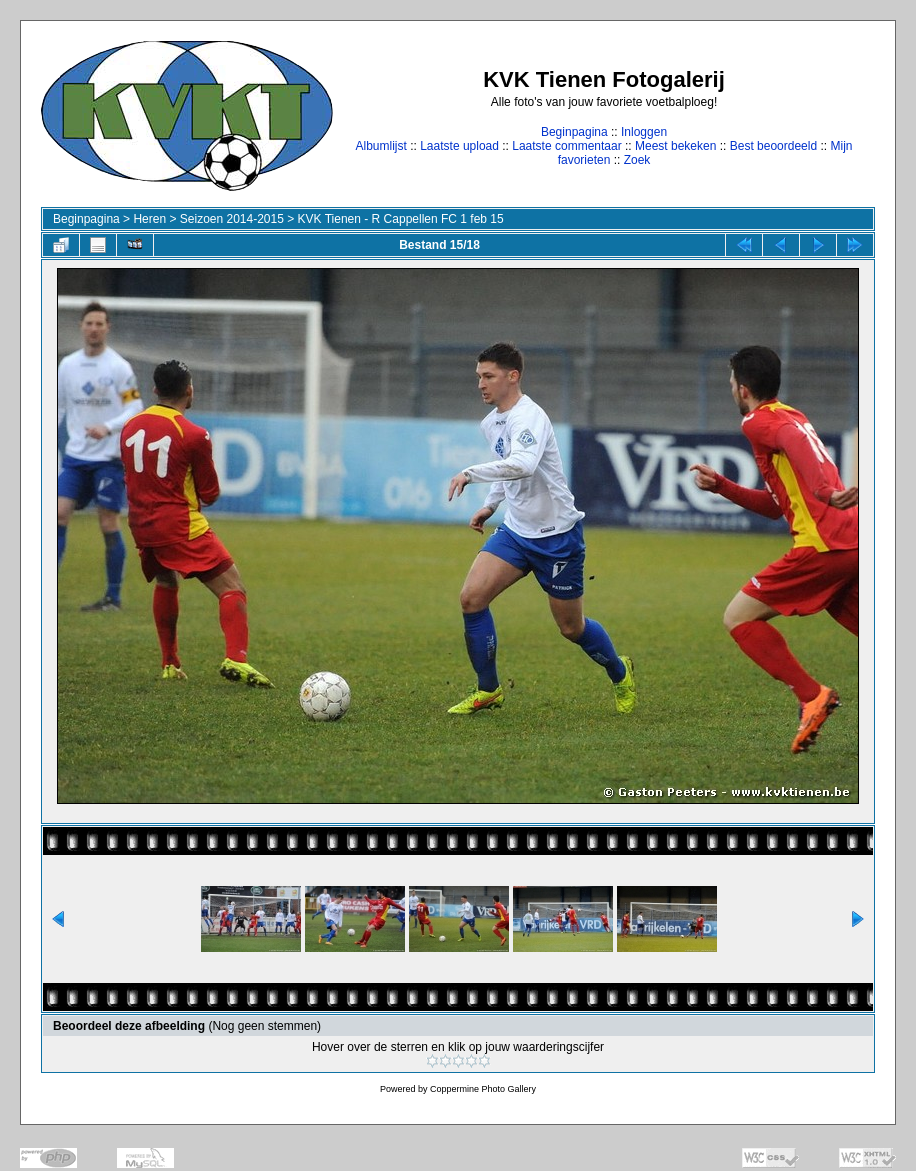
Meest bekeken (675, 146)
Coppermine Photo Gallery (483, 1089)
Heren (149, 219)
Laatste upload (459, 146)
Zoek (637, 160)
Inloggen (644, 132)
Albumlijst (380, 146)
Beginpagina (574, 132)
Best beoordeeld (773, 146)
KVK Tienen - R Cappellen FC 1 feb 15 (401, 219)
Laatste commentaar (566, 146)
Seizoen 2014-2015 (232, 219)
